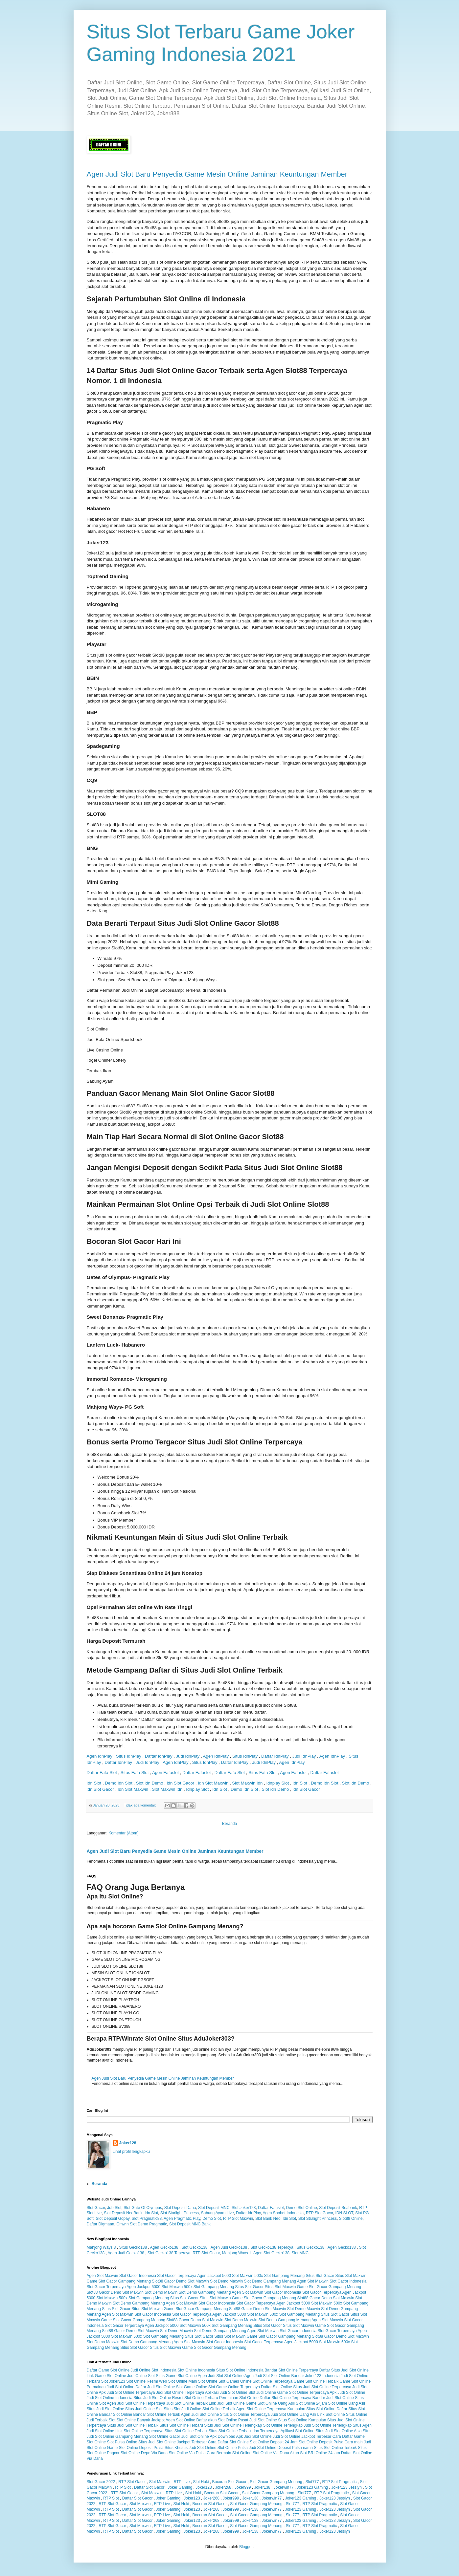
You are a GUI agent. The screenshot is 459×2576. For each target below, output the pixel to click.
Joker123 (203, 2487)
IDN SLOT (344, 2213)
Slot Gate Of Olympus (143, 2207)
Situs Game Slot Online (176, 2375)
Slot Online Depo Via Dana (144, 2453)
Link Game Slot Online (106, 2375)
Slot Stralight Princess (317, 2218)
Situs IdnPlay (128, 1756)
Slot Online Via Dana (271, 2453)
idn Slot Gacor (181, 1783)
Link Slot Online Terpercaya (139, 2431)
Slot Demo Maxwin (226, 2281)
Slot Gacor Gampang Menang (276, 2481)
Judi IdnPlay (187, 1756)
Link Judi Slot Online (226, 2403)
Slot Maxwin (160, 2481)
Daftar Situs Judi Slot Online (344, 2370)
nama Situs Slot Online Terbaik (330, 2447)
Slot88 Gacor (163, 2281)
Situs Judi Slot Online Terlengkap (233, 2425)
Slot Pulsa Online (122, 2442)
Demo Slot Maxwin (192, 2281)
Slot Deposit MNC (213, 2207)
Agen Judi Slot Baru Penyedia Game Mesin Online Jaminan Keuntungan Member (217, 174)
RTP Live (182, 2481)
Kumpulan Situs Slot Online (311, 2409)
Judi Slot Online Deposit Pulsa (275, 2447)
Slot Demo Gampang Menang (270, 2281)
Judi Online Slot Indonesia (153, 2370)
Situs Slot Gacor (320, 2275)
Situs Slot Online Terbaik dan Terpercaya (244, 2431)
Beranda (229, 1823)
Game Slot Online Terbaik (315, 2381)
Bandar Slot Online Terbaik (156, 2414)
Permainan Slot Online (239, 2397)
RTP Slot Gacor (319, 2213)
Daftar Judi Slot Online (155, 2387)
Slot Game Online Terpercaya (234, 2387)
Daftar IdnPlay (158, 1756)
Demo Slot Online (301, 2207)
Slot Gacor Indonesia (137, 2275)
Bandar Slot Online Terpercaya (291, 2370)
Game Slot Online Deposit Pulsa (135, 2447)
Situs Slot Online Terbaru (181, 2425)
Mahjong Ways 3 (101, 2247)
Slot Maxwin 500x (247, 2275)
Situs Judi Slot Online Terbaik (132, 2425)
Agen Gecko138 (164, 2247)
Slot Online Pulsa (233, 2447)
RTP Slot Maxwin (238, 2218)
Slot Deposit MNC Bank (190, 2224)
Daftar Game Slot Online (108, 2370)
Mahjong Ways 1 (236, 2253)
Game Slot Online (355, 2381)
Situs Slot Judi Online (182, 2409)
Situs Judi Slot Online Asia (338, 2431)
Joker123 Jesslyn (346, 2487)
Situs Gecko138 (133, 2247)
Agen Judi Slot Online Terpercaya (136, 2403)
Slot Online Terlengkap (283, 2425)
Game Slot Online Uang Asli (270, 2403)
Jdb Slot (114, 2207)
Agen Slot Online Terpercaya (261, 2409)
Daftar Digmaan (100, 2224)
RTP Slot (123, 2487)
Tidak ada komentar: (140, 1805)
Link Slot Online (331, 2414)
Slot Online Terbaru (201, 2397)
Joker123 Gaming (312, 2487)
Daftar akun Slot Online (216, 2420)
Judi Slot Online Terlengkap (328, 2425)
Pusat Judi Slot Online (257, 2420)
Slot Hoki (201, 2481)
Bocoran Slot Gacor (229, 2481)
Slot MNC (300, 2253)
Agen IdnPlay (99, 1756)
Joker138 (262, 2487)
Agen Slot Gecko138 (271, 2253)
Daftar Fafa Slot (102, 1772)
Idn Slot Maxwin (213, 1783)
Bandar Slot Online (115, 2414)
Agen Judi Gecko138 (229, 2247)
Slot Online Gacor (164, 2436)
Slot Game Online (191, 2387)
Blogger (246, 2546)
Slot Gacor (96, 2207)
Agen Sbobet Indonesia (283, 2213)
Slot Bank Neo (268, 2218)
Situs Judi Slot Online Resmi (158, 2397)
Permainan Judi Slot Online (110, 2387)
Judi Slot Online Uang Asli (293, 2414)
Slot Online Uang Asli (346, 2403)
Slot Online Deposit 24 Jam (273, 2442)
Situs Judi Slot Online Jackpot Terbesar (172, 2442)
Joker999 (243, 2487)
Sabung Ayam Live (217, 2213)
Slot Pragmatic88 (147, 2218)
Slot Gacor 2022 (101, 2481)
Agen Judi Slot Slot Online (220, 2375)
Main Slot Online (203, 2381)
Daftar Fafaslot (196, 1772)
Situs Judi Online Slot (144, 2409)
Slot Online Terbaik (219, 2409)
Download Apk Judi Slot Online (244, 2436)
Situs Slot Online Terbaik (186, 2431)
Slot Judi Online (262, 2392)
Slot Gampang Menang (284, 2275)
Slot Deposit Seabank (338, 2207)
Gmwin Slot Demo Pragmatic (141, 2224)
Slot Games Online (235, 2381)
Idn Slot (94, 1783)
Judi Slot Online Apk (199, 2436)
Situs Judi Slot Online (105, 2409)
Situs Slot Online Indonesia (240, 2370)
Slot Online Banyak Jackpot (141, 2420)
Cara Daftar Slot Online (228, 2442)
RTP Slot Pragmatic (339, 2481)
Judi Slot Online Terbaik (187, 2403)
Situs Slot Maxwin (350, 2275)
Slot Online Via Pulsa (187, 2453)
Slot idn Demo (149, 1783)
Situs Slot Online (292, 2420)
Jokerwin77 (284, 2487)
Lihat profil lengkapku (131, 2151)
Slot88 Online (351, 2218)
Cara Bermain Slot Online (229, 2453)
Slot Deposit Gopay (113, 2218)
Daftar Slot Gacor (149, 2487)
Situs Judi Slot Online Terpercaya (322, 2387)
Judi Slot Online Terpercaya (180, 2392)
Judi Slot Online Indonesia (109, 2397)
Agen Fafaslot (165, 1772)
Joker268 (223, 2487)
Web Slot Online (173, 2381)
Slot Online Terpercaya (272, 2381)
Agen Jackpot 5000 (214, 2275)
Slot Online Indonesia (196, 2370)
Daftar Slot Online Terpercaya (285, 2397)
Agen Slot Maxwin (102, 2275)
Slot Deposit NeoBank (123, 2213)
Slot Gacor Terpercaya (176, 2275)
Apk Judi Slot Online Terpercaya (127, 2392)
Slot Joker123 (244, 2207)
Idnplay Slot (277, 1783)
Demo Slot (211, 2218)
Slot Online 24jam (311, 2403)
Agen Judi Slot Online (200, 2414)
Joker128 (127, 2143)
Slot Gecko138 (195, 2247)
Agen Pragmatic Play (182, 2218)
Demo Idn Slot (118, 1783)
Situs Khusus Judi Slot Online (190, 2447)
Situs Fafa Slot (135, 1772)
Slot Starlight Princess (179, 2213)
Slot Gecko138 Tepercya (271, 2247)
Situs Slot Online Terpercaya (245, 2414)
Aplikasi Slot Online (297, 2431)
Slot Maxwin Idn (247, 1783)
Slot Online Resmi (142, 2381)
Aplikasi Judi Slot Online (226, 2392)
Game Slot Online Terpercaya (303, 2392)
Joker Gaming (180, 2487)
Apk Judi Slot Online (347, 2392)
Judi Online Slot (141, 2375)
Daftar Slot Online (276, 2387)
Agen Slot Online (180, 2420)
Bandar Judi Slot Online (333, 2397)
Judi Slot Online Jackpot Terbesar (302, 2436)
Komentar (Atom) (123, 1833)
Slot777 (312, 2481)
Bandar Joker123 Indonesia (315, 2375)
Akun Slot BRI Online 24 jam (315, 2453)
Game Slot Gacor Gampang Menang (119, 2281)
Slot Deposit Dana (180, 2207)
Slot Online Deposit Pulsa (321, 2442)
